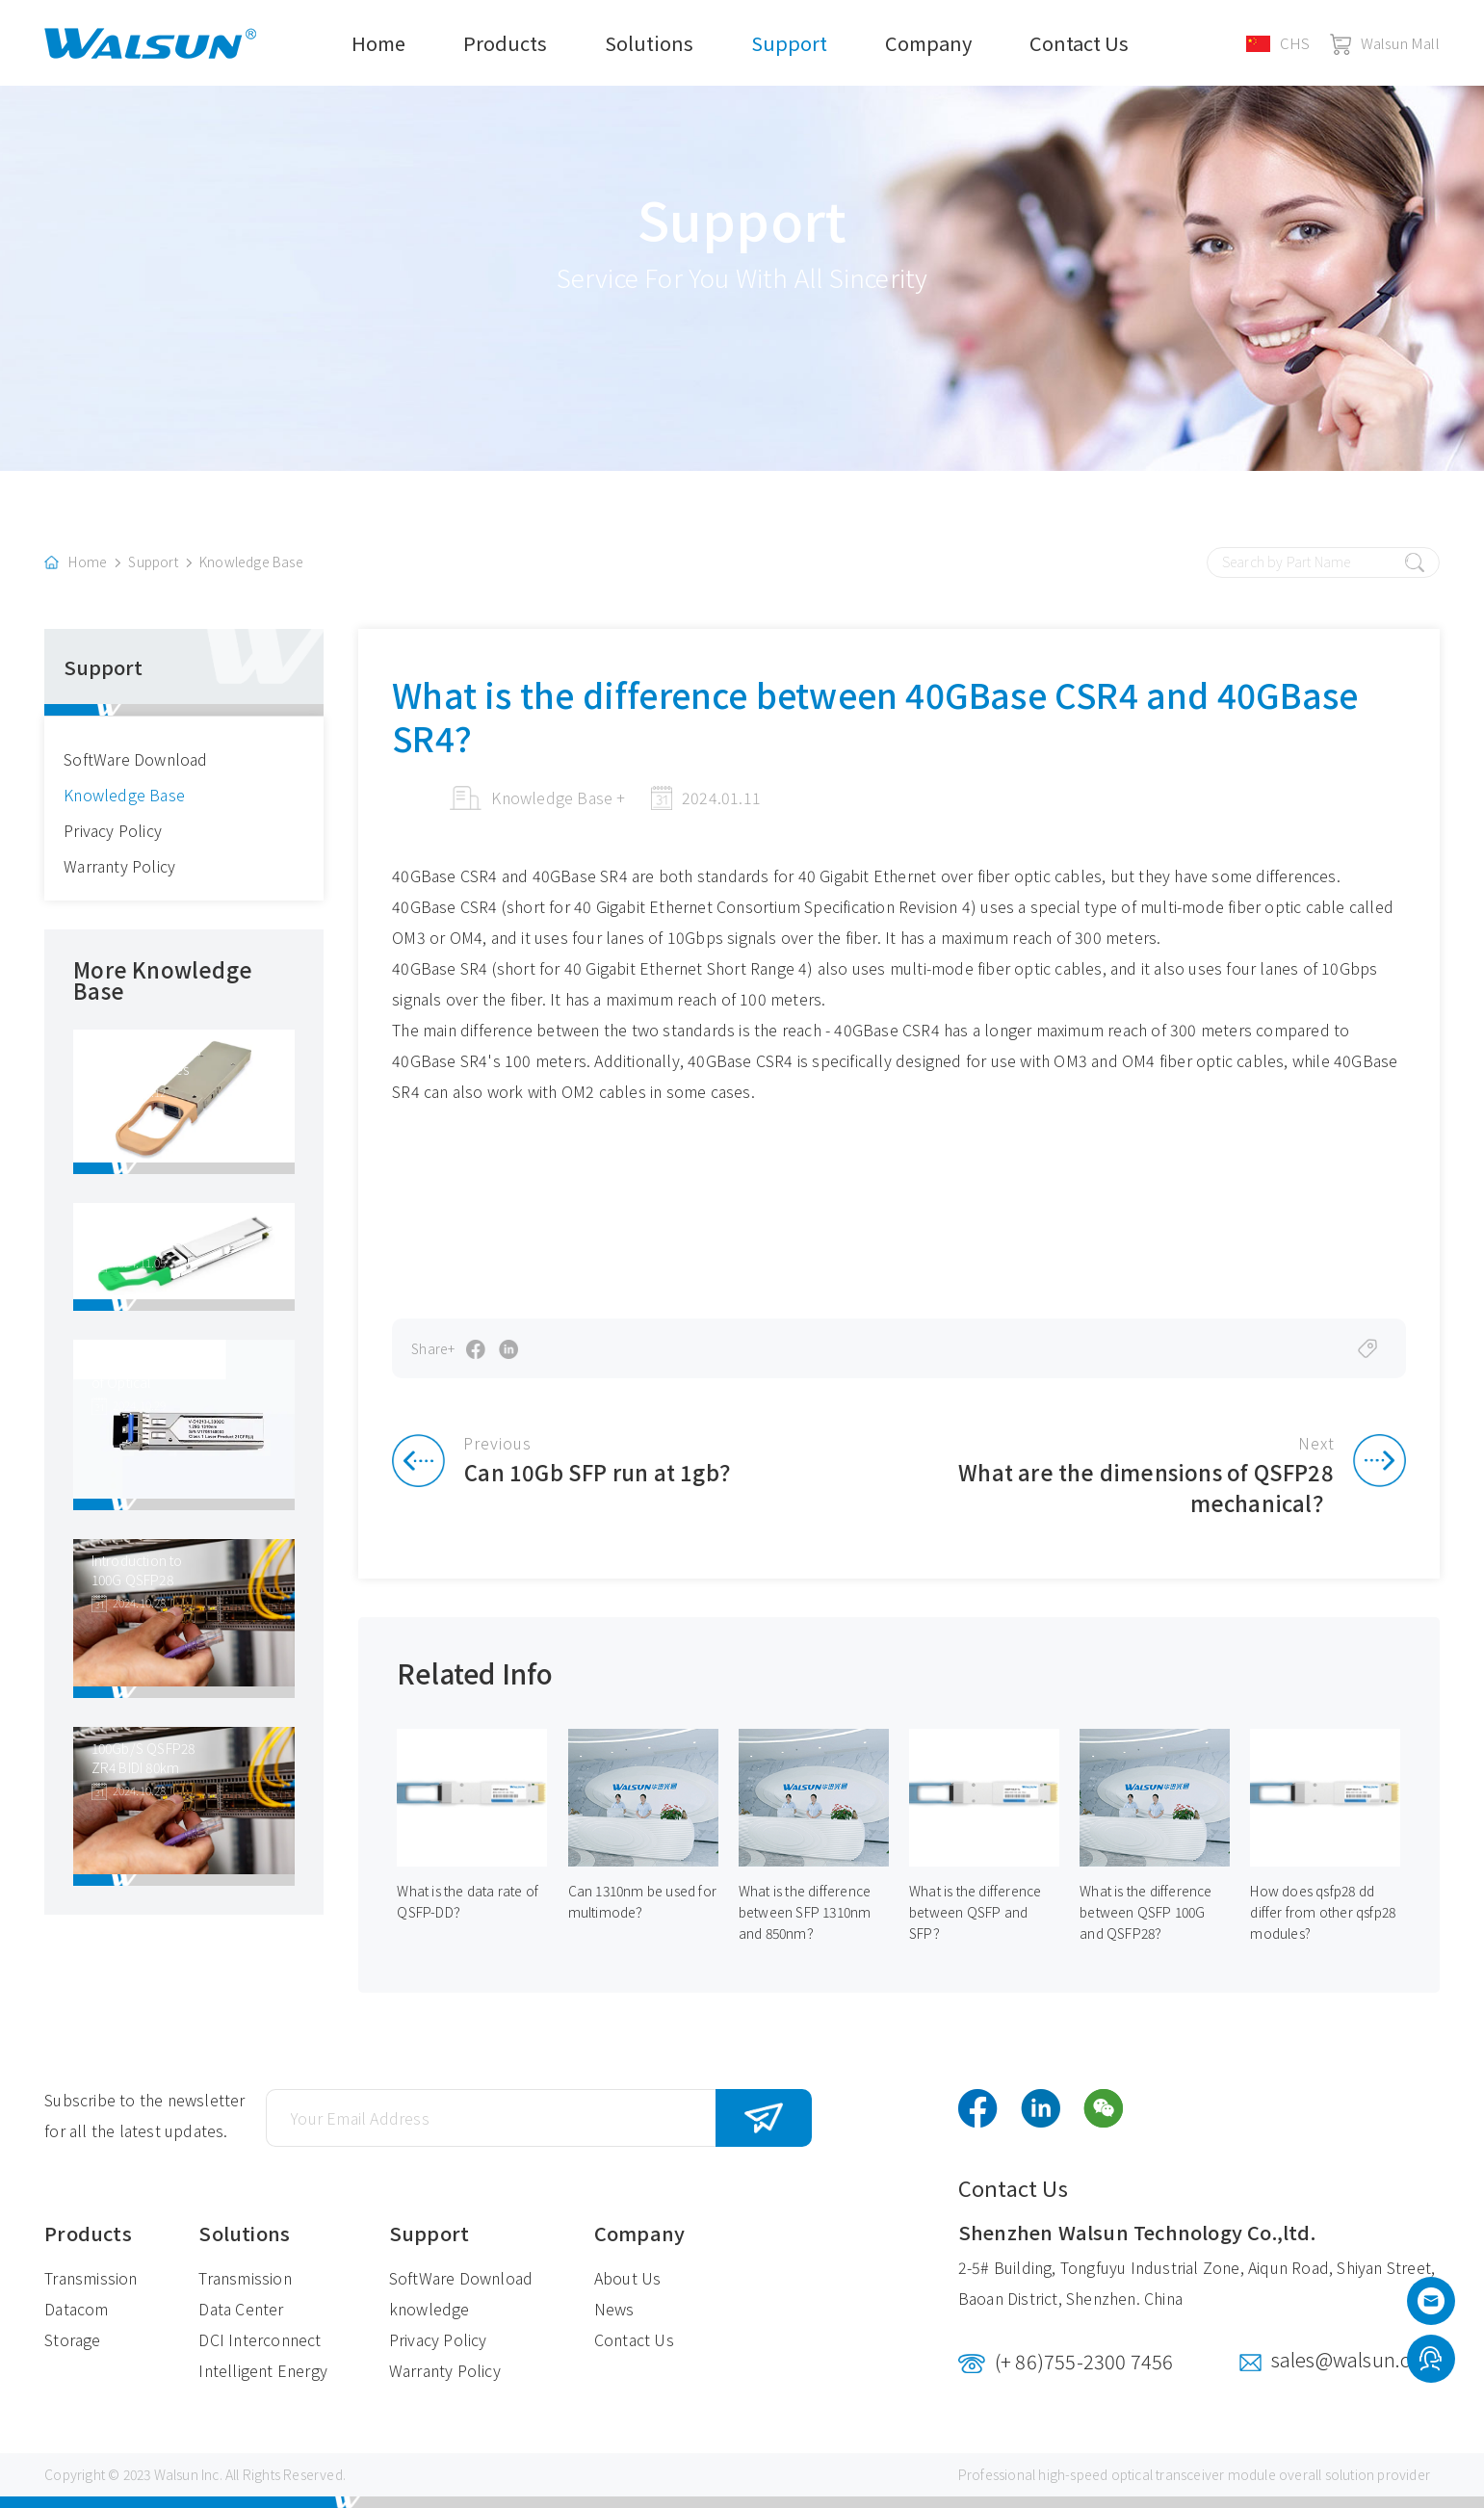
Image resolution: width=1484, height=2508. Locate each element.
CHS (1278, 43)
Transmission (90, 2277)
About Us (628, 2277)
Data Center (240, 2308)
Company (928, 43)
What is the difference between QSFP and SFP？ (975, 1913)
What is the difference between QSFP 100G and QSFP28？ (1145, 1913)
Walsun (176, 2474)
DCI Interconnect (259, 2339)
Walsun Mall (1385, 43)
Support (789, 43)
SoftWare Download (135, 759)
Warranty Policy (119, 865)
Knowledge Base (251, 562)
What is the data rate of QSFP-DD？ (467, 1902)
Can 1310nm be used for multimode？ (642, 1902)
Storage (72, 2339)
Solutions (649, 43)
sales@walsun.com (1355, 2359)
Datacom (76, 2308)
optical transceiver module (1193, 2474)
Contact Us (1079, 43)
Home (378, 43)
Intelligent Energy (262, 2370)
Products (505, 43)
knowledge (429, 2308)
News (614, 2308)
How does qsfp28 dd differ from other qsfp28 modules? (1322, 1913)
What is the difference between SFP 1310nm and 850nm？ (805, 1913)
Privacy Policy (113, 830)
